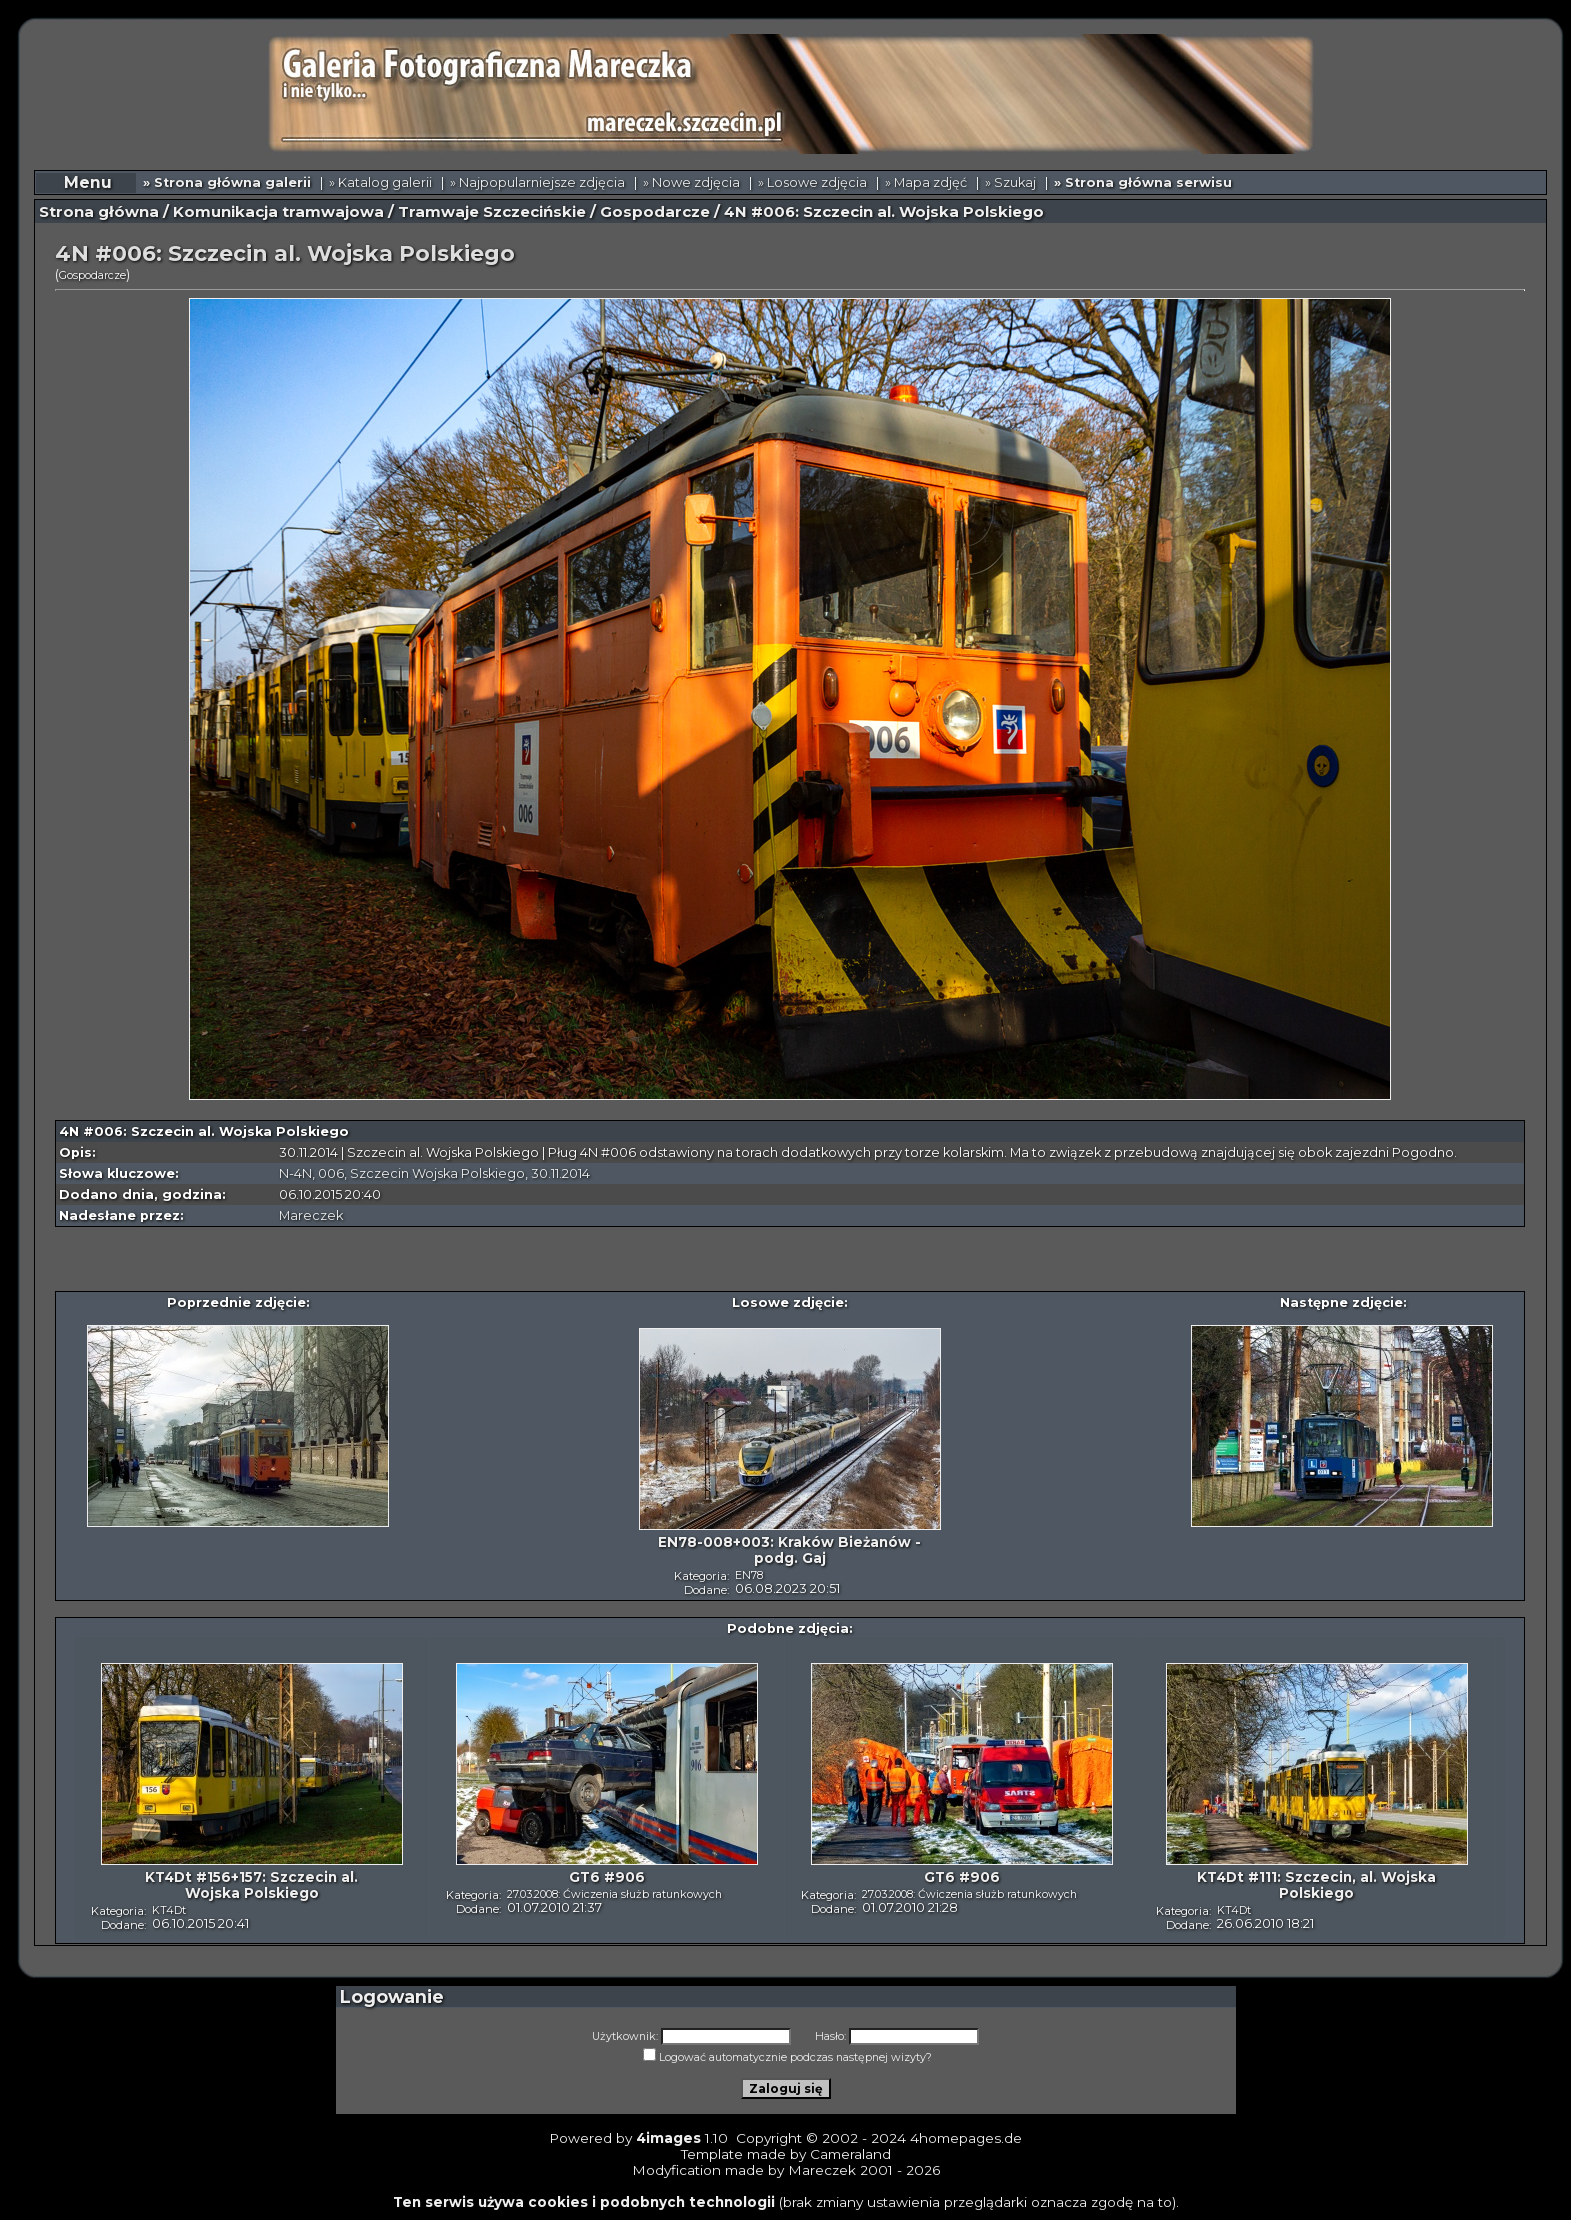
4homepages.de (966, 2138)
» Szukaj (1010, 182)
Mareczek (311, 1215)
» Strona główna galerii (227, 182)
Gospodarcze (655, 212)
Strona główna (99, 212)
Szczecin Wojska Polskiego (437, 1173)
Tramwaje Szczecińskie (492, 212)
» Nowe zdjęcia (691, 182)
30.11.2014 (560, 1173)
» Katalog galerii (380, 182)
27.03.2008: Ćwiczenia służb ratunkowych (614, 1894)
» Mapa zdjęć (926, 182)
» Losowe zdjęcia (812, 182)
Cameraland (850, 2154)
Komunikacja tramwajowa (278, 212)
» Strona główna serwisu (1143, 182)
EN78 (749, 1575)
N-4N (295, 1173)
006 (331, 1173)
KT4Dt (169, 1910)
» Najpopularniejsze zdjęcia (537, 182)
